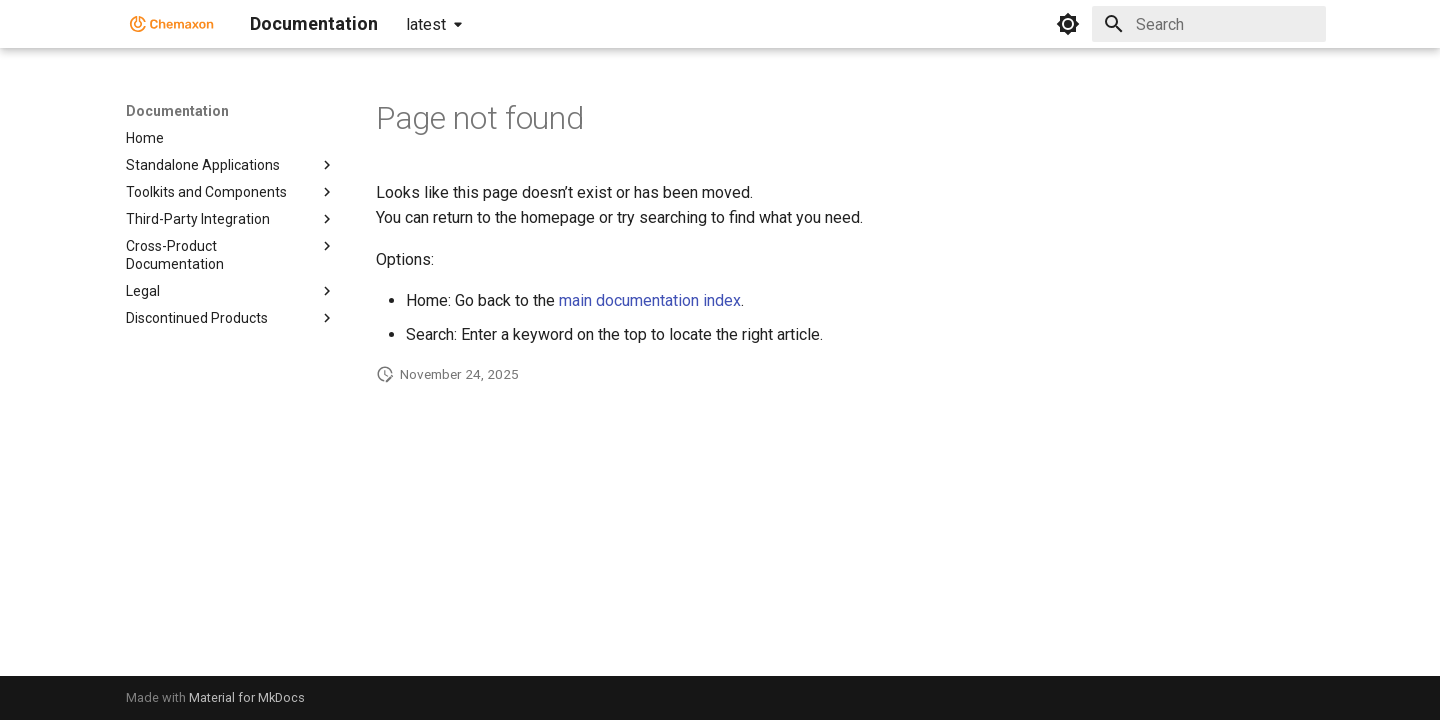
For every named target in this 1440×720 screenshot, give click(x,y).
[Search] (1209, 24)
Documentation (177, 111)
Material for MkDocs (247, 697)
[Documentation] (172, 24)
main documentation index (650, 300)
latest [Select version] (426, 24)
